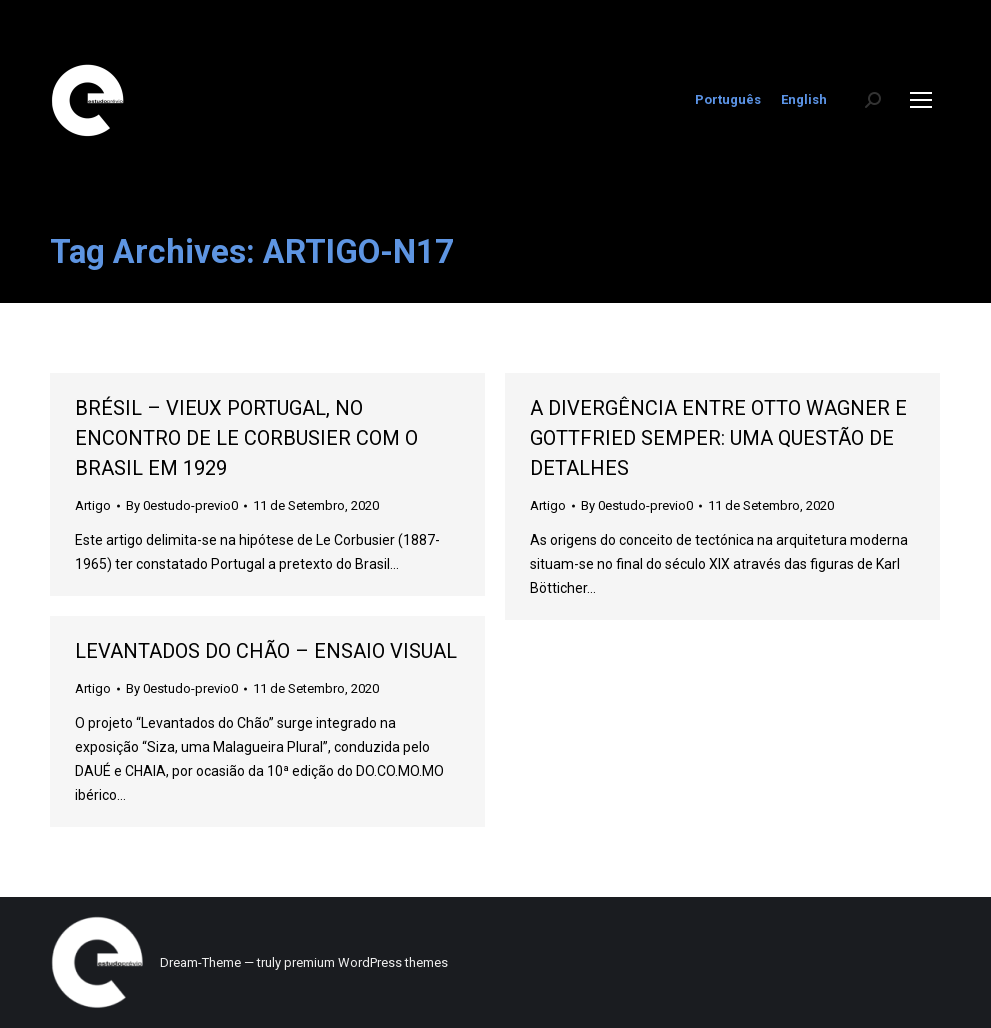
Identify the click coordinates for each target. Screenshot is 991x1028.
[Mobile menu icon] (921, 100)
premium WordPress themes (366, 962)
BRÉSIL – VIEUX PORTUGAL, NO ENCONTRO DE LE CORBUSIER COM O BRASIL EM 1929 (246, 438)
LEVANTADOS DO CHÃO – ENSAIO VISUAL (266, 651)
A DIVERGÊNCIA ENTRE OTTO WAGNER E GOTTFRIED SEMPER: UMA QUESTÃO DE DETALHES (718, 438)
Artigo (93, 505)
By (182, 505)
